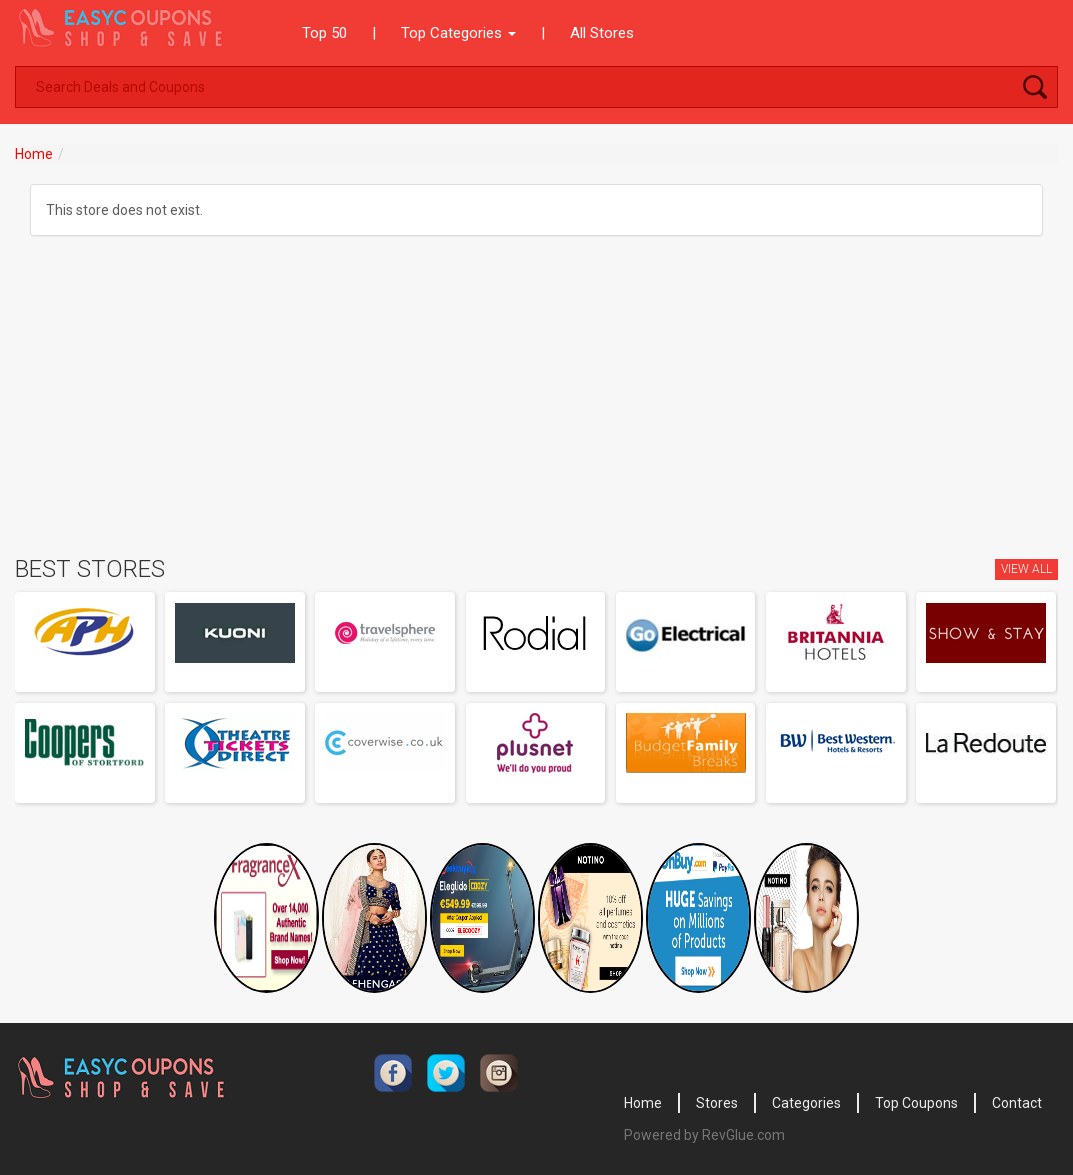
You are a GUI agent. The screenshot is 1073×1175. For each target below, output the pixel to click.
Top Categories (458, 33)
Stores (717, 1103)
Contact (1017, 1103)
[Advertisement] (536, 406)
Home (34, 154)
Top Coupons (916, 1103)
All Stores (602, 33)
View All (1026, 569)
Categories (806, 1103)
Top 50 (324, 33)
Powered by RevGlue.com (704, 1135)
